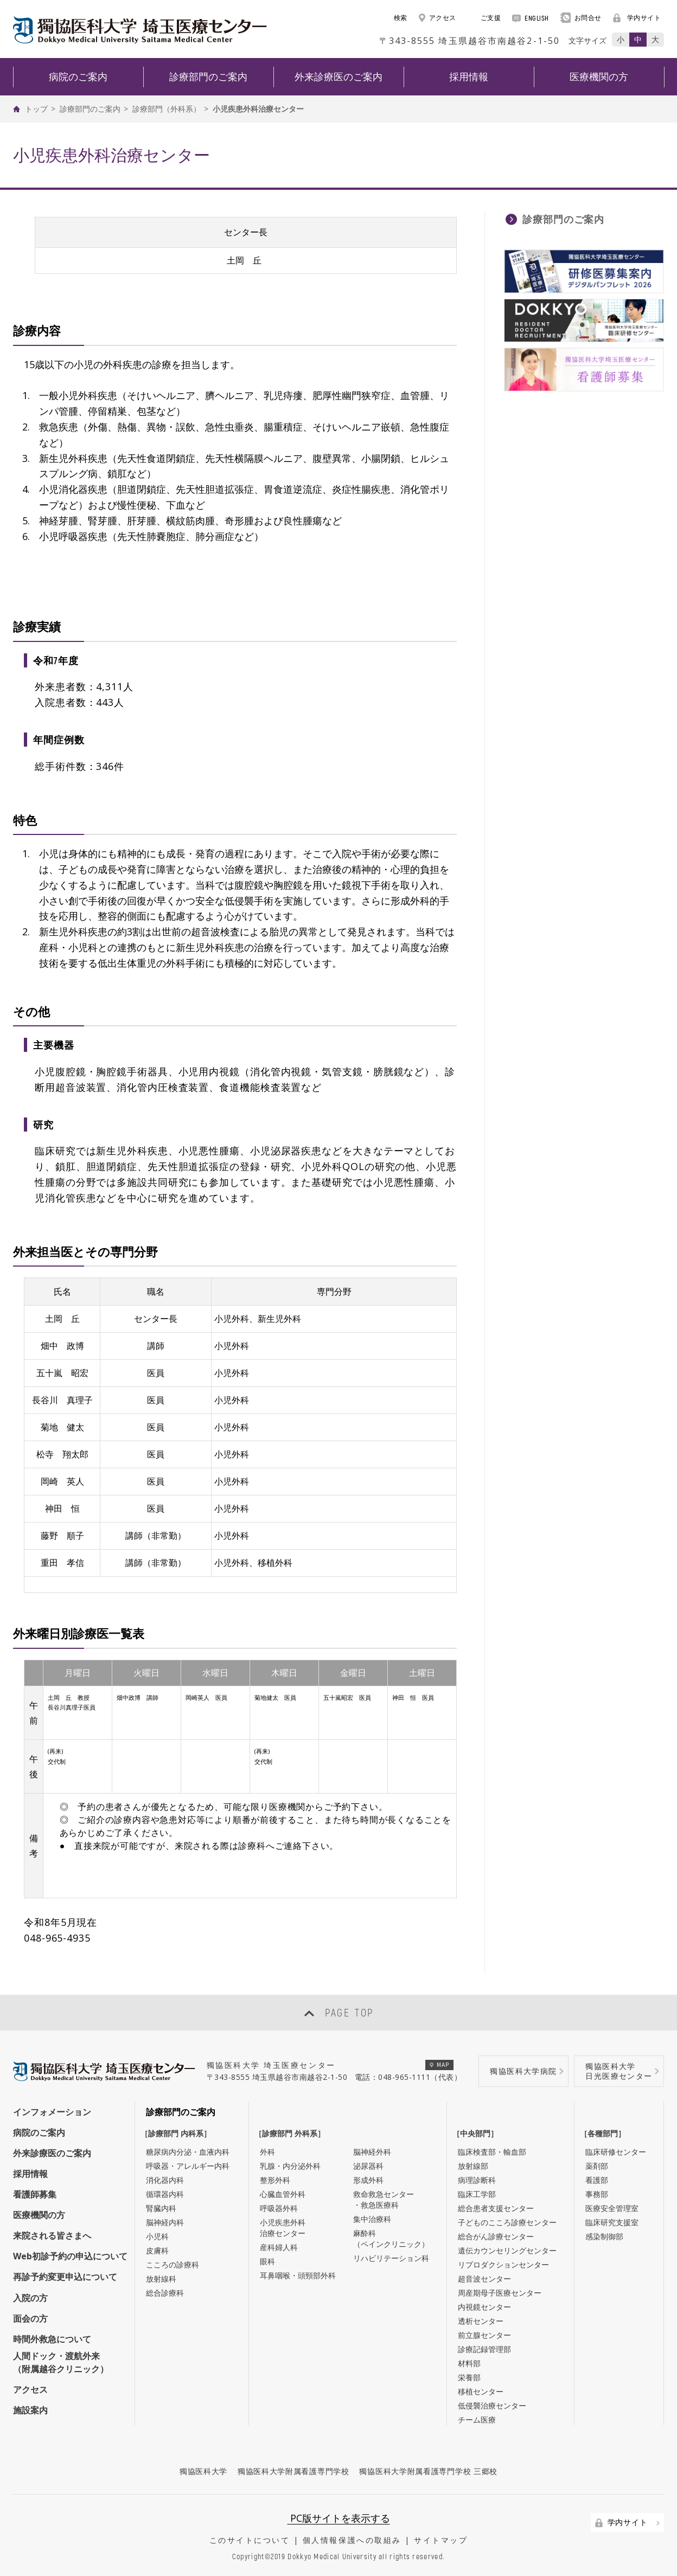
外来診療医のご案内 (52, 2153)
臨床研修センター (615, 2152)
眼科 (267, 2261)
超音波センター (484, 2278)
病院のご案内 (39, 2132)
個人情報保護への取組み (352, 2540)
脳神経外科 (372, 2152)
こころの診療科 (172, 2264)
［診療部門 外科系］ (292, 2133)
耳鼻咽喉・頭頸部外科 (298, 2275)
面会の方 (30, 2318)
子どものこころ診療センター (507, 2222)
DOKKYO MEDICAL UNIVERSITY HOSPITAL (140, 29)
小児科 (157, 2236)
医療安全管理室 (611, 2208)
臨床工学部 (477, 2194)
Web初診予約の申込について (70, 2256)
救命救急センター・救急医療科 (383, 2199)
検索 (394, 17)
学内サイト (637, 17)
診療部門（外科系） (166, 109)
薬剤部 (596, 2166)
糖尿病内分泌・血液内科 (187, 2152)
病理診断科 (477, 2180)
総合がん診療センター (496, 2236)
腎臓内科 (161, 2208)
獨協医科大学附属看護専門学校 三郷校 (428, 2471)
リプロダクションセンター (503, 2264)
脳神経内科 (165, 2222)
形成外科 (368, 2180)
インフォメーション (52, 2112)
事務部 (596, 2194)
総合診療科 (165, 2293)
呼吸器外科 (279, 2208)
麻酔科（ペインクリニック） (391, 2238)
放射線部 (473, 2166)
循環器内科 (165, 2194)
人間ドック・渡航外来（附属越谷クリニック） (60, 2362)
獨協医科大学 (203, 2471)
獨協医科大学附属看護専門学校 (293, 2471)
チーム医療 (477, 2419)
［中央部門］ (478, 2133)
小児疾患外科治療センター (282, 2227)
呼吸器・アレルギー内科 (187, 2166)
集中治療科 (372, 2219)
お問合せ (581, 17)
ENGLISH (530, 18)
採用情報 (30, 2174)
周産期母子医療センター (499, 2293)
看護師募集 (34, 2194)
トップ (36, 109)
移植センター (480, 2391)
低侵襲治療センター (492, 2405)
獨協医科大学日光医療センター (618, 2071)
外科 (267, 2152)
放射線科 (161, 2278)
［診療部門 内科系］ (178, 2133)
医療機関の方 (39, 2215)
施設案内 (30, 2410)
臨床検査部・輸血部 (492, 2152)
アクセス (437, 17)
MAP (440, 2064)
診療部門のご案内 (90, 109)
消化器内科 (165, 2180)
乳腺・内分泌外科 (290, 2166)
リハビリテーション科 (391, 2258)
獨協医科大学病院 (523, 2071)
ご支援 (484, 17)
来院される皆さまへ (52, 2235)
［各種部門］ (605, 2133)
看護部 (596, 2180)
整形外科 (275, 2180)
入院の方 (30, 2298)
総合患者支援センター (496, 2208)
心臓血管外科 (282, 2194)
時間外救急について (52, 2339)
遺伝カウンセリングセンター (507, 2250)
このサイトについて (249, 2540)
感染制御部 (604, 2236)
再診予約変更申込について (65, 2277)
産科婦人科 (279, 2247)
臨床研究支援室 (611, 2222)
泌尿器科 (368, 2166)
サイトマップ (441, 2540)
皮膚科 (157, 2250)
